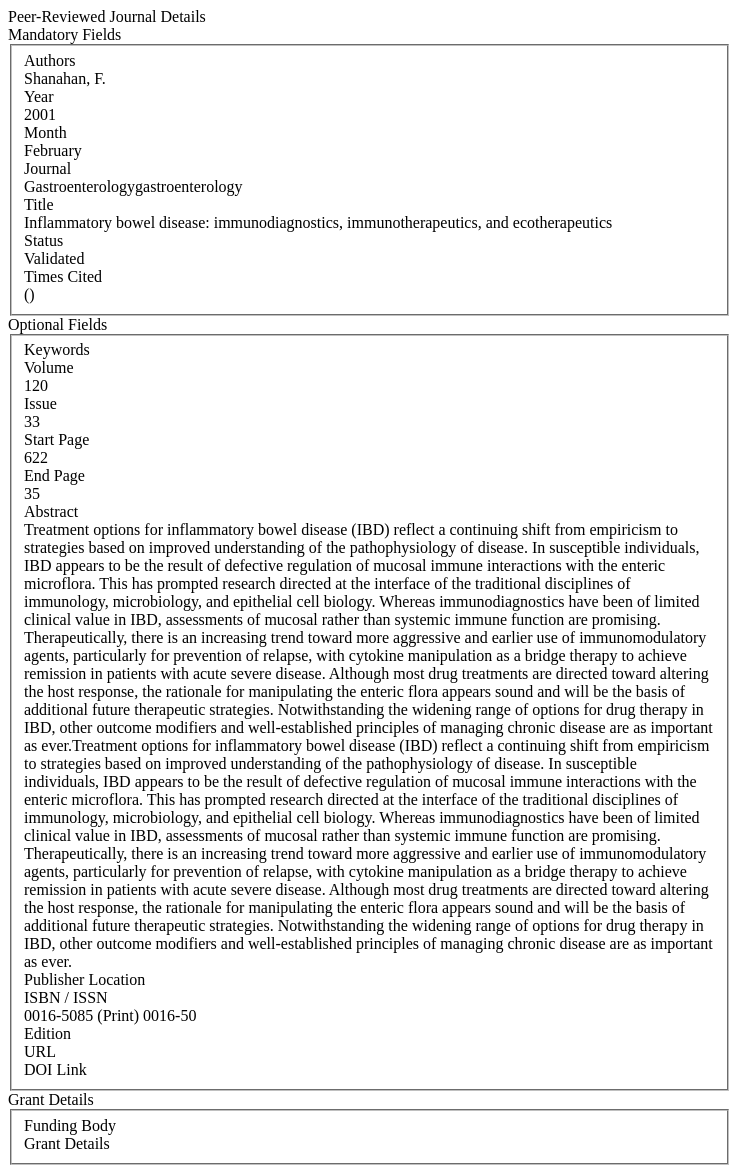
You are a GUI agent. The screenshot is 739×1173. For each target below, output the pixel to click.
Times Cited (63, 276)
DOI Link (55, 1069)
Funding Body (70, 1125)
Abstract (51, 511)
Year (38, 96)
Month (45, 132)
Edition (47, 1033)
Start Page (56, 439)
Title (39, 204)
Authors (50, 60)
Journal (47, 168)
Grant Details (67, 1143)
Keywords (57, 349)
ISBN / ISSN (66, 997)
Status (43, 240)
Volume (48, 367)
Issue (40, 403)
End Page (54, 475)
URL (40, 1051)
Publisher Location (84, 979)
